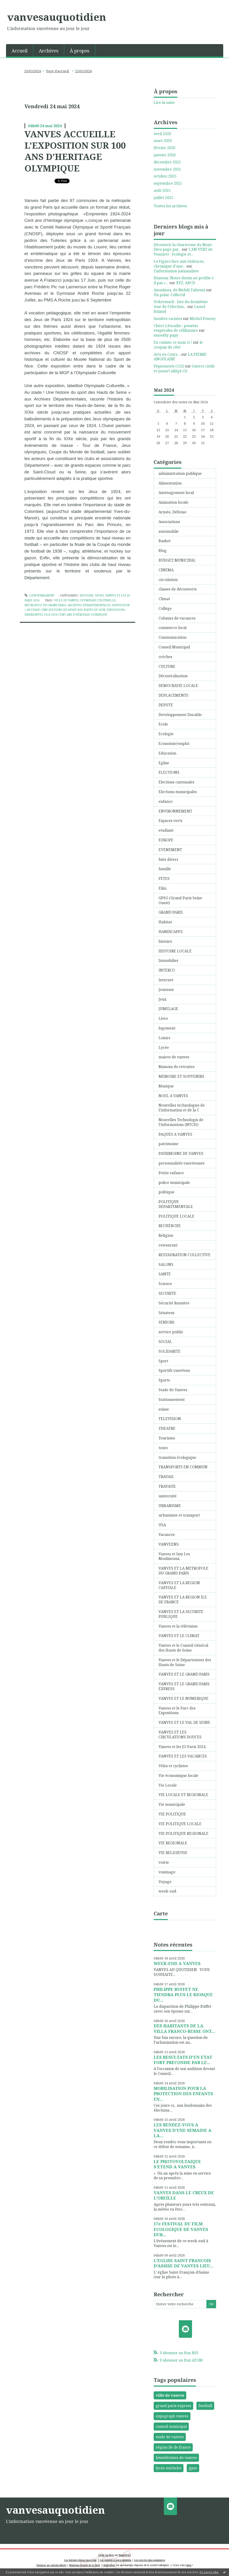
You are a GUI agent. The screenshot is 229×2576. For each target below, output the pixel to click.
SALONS (166, 1264)
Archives (48, 51)
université (168, 1496)
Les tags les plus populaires (149, 2560)
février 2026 (164, 147)
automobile (169, 531)
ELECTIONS (169, 772)
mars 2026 (163, 140)
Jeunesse (166, 989)
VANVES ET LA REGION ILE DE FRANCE (183, 1599)
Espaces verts (170, 820)
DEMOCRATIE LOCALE (178, 685)
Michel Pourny (203, 318)
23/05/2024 (32, 71)
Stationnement (172, 1399)
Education (167, 753)
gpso (193, 2468)
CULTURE (167, 666)
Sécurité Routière (174, 1303)
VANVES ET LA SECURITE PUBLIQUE (181, 1614)
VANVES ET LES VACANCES (183, 1756)
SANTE (165, 1273)
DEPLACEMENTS (173, 695)
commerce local (172, 627)
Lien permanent (39, 595)
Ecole (163, 724)
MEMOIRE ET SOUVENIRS (181, 1076)
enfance (166, 801)
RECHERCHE (170, 1225)
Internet (166, 979)
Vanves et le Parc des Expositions (177, 1710)
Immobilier (169, 960)
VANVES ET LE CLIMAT (179, 1635)
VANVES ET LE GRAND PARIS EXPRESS (184, 1686)
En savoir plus (209, 2572)
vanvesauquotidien (56, 17)
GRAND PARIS (171, 912)
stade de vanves (170, 2436)
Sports (164, 1380)
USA (162, 1524)
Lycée (164, 1047)
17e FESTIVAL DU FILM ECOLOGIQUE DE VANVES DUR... (181, 2229)
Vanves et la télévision (178, 1626)
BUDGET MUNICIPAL (177, 560)
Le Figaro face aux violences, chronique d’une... (179, 264)
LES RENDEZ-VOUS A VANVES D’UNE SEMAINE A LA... (182, 2130)
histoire (87, 595)
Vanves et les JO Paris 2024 (182, 1746)
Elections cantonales (176, 782)
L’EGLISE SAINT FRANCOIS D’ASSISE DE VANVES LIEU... (184, 2263)
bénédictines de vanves (176, 2457)
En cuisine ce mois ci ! (173, 342)
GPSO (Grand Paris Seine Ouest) (180, 900)
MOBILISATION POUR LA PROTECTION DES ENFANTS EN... (183, 2093)
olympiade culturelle (98, 600)
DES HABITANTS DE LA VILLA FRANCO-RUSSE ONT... (184, 2028)
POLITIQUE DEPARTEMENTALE (176, 1204)
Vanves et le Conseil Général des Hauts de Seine (183, 1648)
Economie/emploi (174, 743)
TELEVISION (170, 1418)
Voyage (165, 1881)
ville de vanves (66, 600)
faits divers (168, 859)
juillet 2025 (163, 197)
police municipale (174, 1182)
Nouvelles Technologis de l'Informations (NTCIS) (181, 1122)
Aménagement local (176, 492)
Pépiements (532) (169, 366)
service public (171, 1331)
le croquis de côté (178, 345)
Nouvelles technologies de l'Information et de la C (182, 1108)
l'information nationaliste (176, 271)
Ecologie (166, 733)
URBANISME (170, 1505)
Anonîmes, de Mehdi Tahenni (179, 289)
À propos (79, 51)
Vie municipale (172, 1804)
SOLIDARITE (169, 1351)
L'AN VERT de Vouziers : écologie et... (183, 252)
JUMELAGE (168, 1008)
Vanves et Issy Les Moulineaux (174, 1556)
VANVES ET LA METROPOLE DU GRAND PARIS (183, 1571)
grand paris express (173, 2405)
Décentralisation (173, 675)
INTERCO (167, 970)
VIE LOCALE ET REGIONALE (183, 1794)
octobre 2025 (165, 176)
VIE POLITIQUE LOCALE (180, 1823)
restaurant (168, 1245)
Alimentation (170, 483)
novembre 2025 (167, 169)
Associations (169, 521)
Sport (99, 595)
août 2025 (162, 190)
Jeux (162, 999)
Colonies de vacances (177, 618)
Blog (163, 550)
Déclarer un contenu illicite (51, 2565)
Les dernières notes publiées (115, 2560)
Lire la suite (164, 102)
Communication (172, 637)
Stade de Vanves (173, 1389)
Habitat (165, 921)
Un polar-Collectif (169, 294)
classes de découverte (178, 589)
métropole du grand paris (45, 605)
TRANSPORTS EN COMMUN (183, 1466)
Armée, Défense (172, 512)
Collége (165, 608)
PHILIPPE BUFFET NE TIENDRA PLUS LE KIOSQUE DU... (183, 1994)
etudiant (166, 830)
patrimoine (168, 1143)
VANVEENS (169, 1544)
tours (163, 1447)
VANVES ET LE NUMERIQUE (183, 1698)
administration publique (180, 473)
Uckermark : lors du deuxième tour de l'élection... (181, 304)
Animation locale (173, 502)
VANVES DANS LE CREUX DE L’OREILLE (184, 2195)
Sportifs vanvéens (174, 1370)
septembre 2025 (168, 183)
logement (167, 1028)
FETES (164, 878)
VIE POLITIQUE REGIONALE (183, 1833)
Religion (166, 1235)
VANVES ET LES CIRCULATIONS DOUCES (180, 1734)
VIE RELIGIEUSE (173, 1852)
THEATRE (167, 1428)
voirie (164, 1862)
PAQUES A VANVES (175, 1134)
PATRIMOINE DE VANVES (181, 1153)
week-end (167, 1891)
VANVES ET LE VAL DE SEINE (184, 1722)
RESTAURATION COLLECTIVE (185, 1254)
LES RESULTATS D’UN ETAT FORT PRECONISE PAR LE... (183, 2059)
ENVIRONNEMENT (175, 811)
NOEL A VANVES (173, 1095)
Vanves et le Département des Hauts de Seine (185, 1662)
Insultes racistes (168, 318)
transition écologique (177, 1457)
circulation (168, 579)
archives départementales (89, 605)
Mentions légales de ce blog (84, 2565)
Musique (166, 1086)
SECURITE (167, 1293)
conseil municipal (171, 2426)
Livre (163, 1018)
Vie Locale (168, 1785)
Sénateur (167, 1312)
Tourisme (167, 1438)
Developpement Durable (180, 714)
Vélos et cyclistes (173, 1765)
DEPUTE (166, 704)
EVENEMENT (170, 849)
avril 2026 (162, 133)
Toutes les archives (170, 206)
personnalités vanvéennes (182, 1163)
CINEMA (166, 569)
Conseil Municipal (174, 647)
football (205, 2405)
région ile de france (173, 2447)
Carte (161, 1913)
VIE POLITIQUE (172, 1814)
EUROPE (166, 840)
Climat (164, 598)
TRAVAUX (167, 1486)
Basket (165, 540)
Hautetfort (125, 2555)
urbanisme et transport (179, 1515)
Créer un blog (106, 2555)
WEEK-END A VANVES (177, 1963)
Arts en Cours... (167, 354)
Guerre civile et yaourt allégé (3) (184, 368)
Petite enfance (171, 1172)
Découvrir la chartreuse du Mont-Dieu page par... (183, 247)
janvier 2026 (165, 155)
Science (165, 1283)
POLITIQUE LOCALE (176, 1216)
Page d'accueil (57, 71)
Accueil (19, 51)
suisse (164, 1409)
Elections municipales (178, 791)
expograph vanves (172, 2416)
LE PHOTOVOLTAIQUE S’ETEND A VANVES (177, 2164)
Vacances (167, 1534)
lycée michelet (168, 2468)
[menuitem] (19, 50)
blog (188, 2565)
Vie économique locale (178, 1775)
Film (162, 888)
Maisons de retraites (177, 1066)
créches (165, 656)
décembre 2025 (167, 162)
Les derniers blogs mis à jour (80, 2560)
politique (166, 1192)
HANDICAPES (171, 931)
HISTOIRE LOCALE (175, 951)
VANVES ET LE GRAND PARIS (184, 1674)
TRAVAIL (166, 1476)
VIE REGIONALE (173, 1842)
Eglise (164, 762)
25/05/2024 (83, 71)
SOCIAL (165, 1341)
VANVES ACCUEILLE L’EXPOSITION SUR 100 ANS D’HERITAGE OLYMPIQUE (75, 151)
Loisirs (164, 1037)
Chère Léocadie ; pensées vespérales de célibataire (176, 328)
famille (165, 868)
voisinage (167, 1872)
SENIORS (166, 1322)
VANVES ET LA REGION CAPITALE (179, 1585)
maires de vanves (174, 1056)
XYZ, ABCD (185, 282)
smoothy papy (166, 335)
